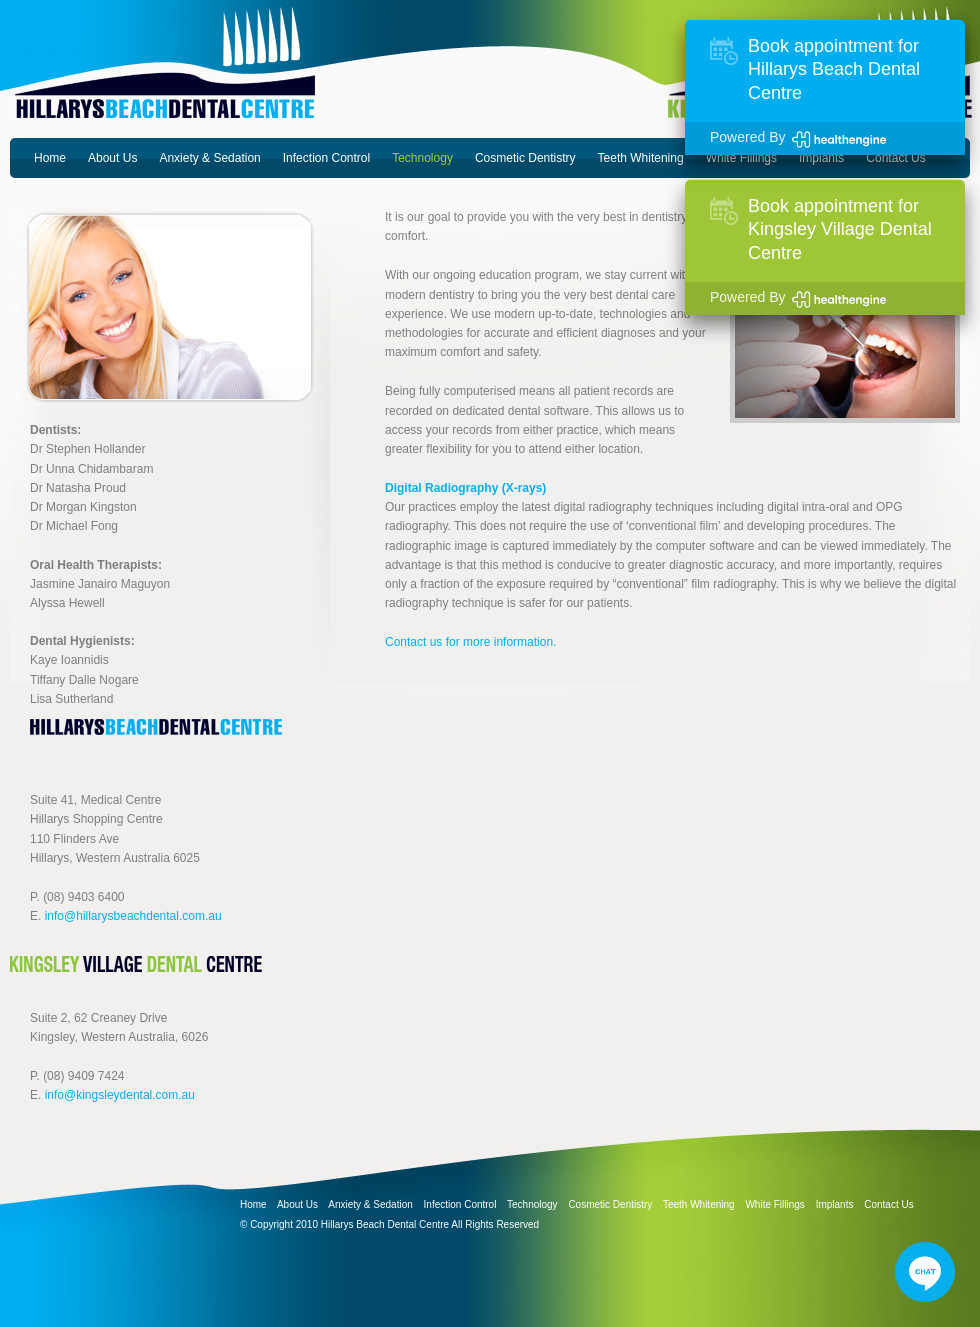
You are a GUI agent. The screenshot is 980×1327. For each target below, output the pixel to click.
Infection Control (326, 158)
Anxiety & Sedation (209, 158)
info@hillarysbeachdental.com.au (133, 916)
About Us (112, 158)
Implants (821, 158)
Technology (422, 158)
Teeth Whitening (641, 158)
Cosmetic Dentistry (525, 158)
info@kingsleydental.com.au (120, 1095)
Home (50, 158)
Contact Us (895, 158)
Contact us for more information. (470, 642)
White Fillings (741, 158)
